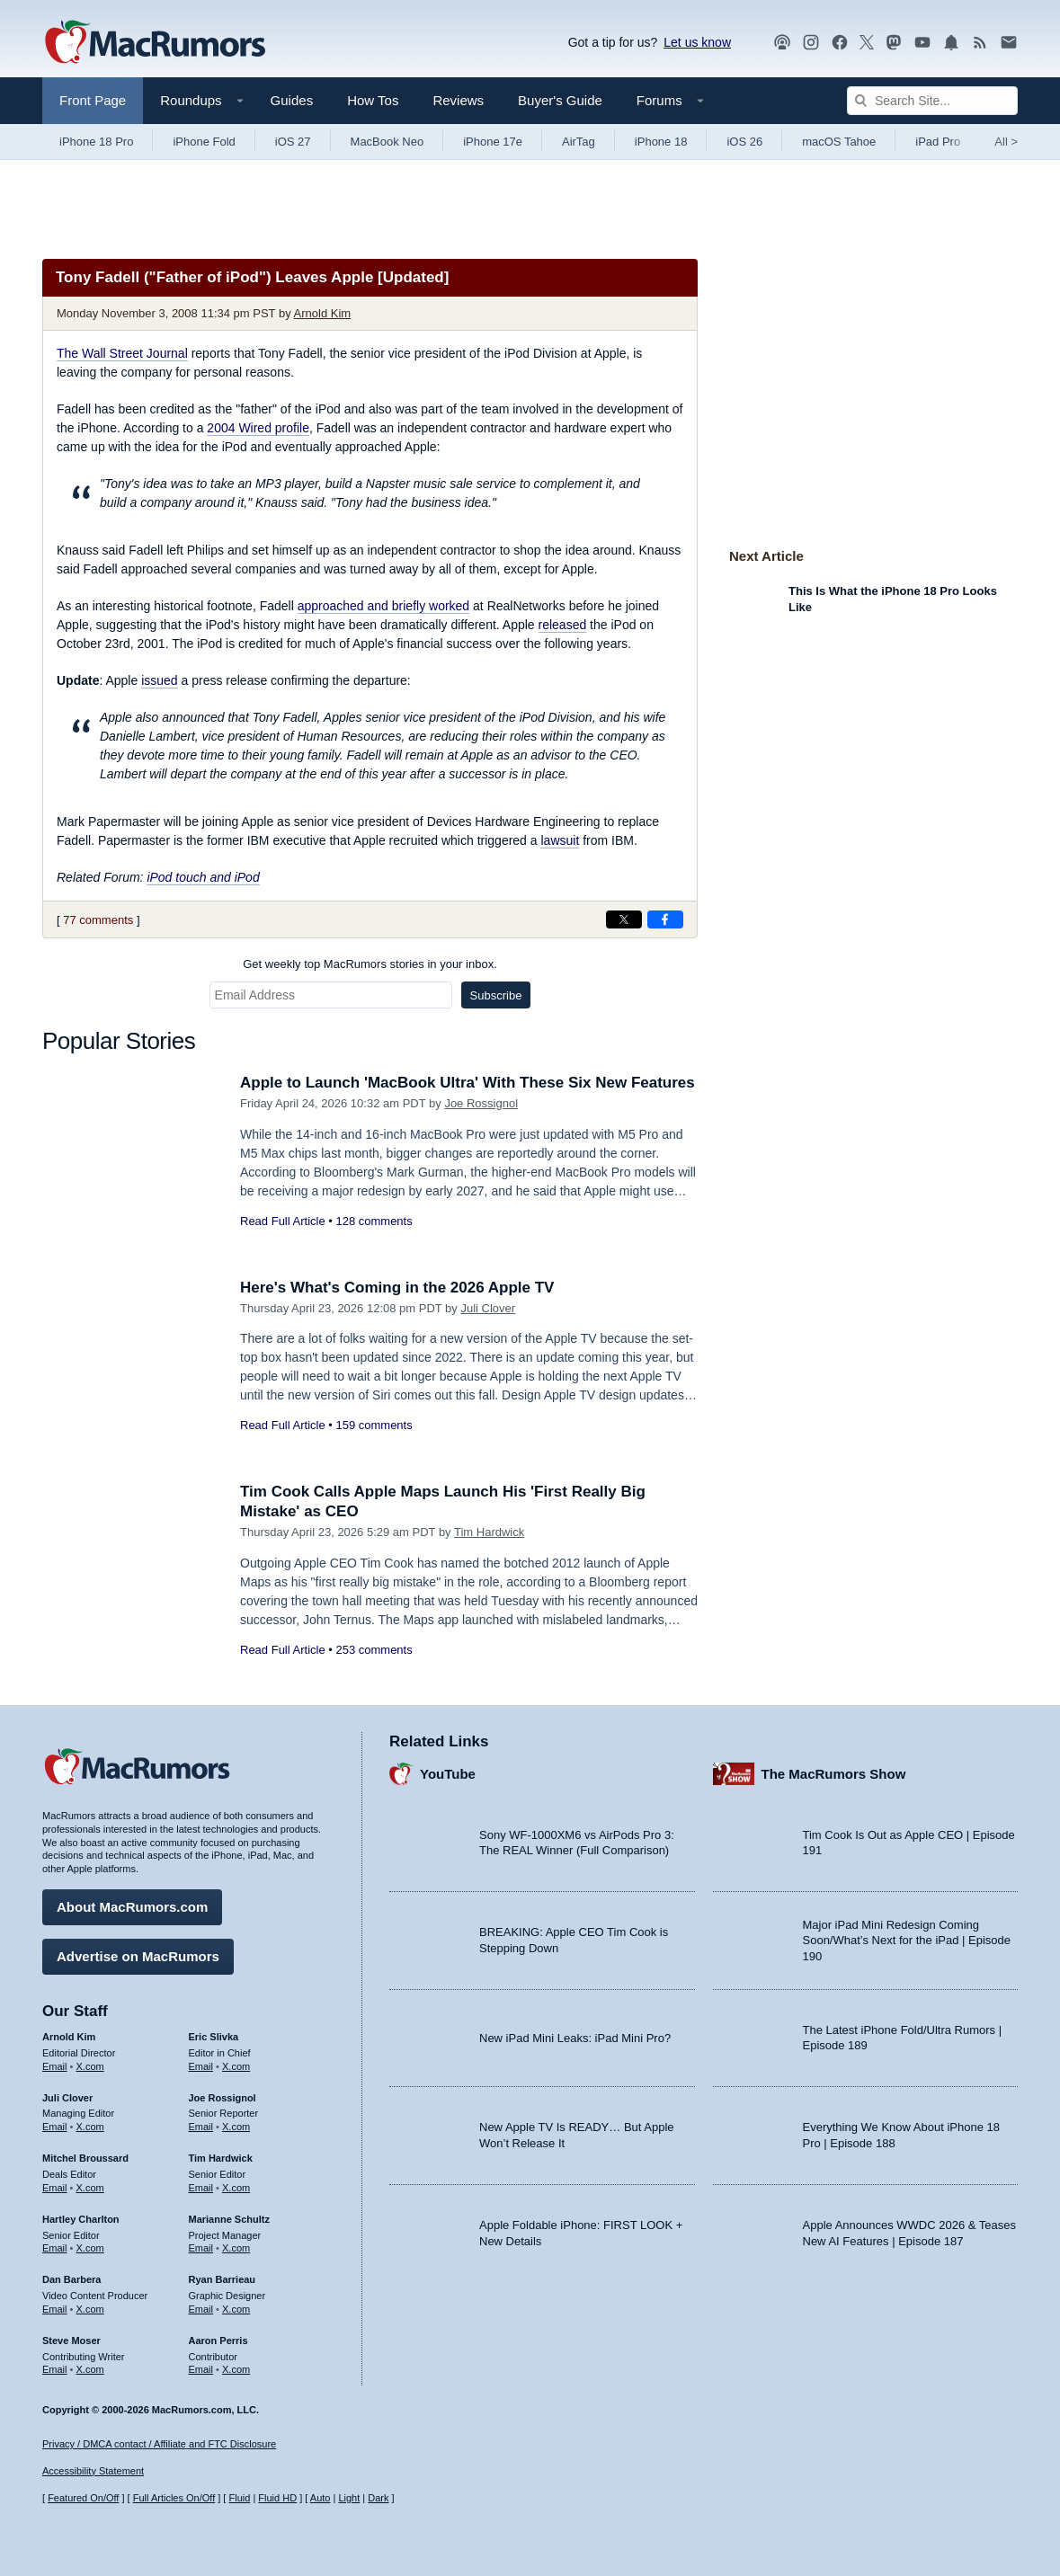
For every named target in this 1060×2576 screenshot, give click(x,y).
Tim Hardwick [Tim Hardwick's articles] (221, 2158)
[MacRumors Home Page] (154, 43)
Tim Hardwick (489, 1532)
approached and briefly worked (383, 606)
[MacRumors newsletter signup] (1009, 42)
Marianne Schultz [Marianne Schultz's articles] (229, 2219)
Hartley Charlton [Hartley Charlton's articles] (81, 2219)
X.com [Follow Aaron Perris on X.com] (236, 2369)
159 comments (373, 1425)
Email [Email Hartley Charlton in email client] (54, 2248)
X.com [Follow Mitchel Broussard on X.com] (90, 2187)
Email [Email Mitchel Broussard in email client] (54, 2187)
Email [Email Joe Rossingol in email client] (201, 2126)
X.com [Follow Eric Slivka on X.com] (236, 2066)
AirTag (578, 141)
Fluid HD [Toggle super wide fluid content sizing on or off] (277, 2497)
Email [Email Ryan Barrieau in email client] (201, 2309)
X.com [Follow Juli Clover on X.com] (90, 2126)
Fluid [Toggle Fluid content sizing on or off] (239, 2497)
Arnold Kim (323, 313)
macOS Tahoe (839, 141)
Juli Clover (487, 1308)
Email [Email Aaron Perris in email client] (201, 2369)
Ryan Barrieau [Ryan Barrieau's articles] (222, 2279)
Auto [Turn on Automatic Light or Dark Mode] (320, 2497)
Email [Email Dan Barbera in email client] (54, 2309)
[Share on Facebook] (665, 919)
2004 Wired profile (258, 428)
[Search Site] (932, 100)
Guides (292, 100)
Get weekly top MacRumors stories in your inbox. (370, 964)
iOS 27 (293, 141)
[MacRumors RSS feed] (980, 42)
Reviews (458, 100)
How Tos (372, 100)
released (563, 624)
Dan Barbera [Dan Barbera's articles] (71, 2279)
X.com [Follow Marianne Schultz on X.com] (236, 2248)
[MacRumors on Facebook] (840, 42)
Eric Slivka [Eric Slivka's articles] (214, 2036)
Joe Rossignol (481, 1103)
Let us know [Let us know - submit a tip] (697, 42)
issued (159, 680)
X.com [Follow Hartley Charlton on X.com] (90, 2248)
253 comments (373, 1650)
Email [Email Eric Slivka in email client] (201, 2066)
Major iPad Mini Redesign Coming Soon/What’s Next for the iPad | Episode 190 (907, 1940)
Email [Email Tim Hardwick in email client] (201, 2187)
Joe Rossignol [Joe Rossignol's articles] (222, 2097)
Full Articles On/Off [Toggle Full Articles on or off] (174, 2497)
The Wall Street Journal (122, 353)
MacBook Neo (387, 141)
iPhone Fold (204, 141)
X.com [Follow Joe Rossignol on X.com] (236, 2126)
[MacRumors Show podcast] (782, 42)
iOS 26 (744, 141)
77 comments (98, 920)
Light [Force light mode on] (349, 2497)
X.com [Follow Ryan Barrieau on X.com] (236, 2309)
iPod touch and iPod (203, 877)
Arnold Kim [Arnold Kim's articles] (68, 2036)
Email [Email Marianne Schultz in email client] (201, 2248)
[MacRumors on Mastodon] (894, 42)
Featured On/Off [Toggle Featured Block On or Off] (83, 2497)
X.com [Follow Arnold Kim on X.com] (90, 2066)
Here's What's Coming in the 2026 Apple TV (397, 1287)
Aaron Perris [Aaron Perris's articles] (218, 2340)
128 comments (373, 1221)
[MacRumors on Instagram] (811, 42)
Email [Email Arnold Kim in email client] (54, 2066)
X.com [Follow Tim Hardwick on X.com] (236, 2187)
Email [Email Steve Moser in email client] (54, 2369)
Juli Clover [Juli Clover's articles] (67, 2097)
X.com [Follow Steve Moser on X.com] (90, 2369)
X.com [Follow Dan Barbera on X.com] (90, 2309)
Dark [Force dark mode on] (378, 2497)
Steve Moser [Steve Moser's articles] (71, 2340)
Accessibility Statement (93, 2470)
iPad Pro (937, 141)
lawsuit (559, 840)
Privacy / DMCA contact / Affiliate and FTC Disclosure (159, 2443)
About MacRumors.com (132, 1906)
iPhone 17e (492, 141)
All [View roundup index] (1006, 141)
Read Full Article (282, 1221)
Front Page (92, 100)
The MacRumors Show (834, 1773)
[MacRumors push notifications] (951, 42)
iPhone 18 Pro (96, 141)
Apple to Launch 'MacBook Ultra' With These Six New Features (467, 1082)
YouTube (448, 1773)
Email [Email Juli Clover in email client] (54, 2126)
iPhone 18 (661, 141)
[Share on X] (624, 919)
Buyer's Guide (560, 100)
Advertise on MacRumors (138, 1956)
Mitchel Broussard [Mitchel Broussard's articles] (85, 2158)
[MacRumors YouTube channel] (922, 42)
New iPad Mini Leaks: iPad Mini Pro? (575, 2038)
